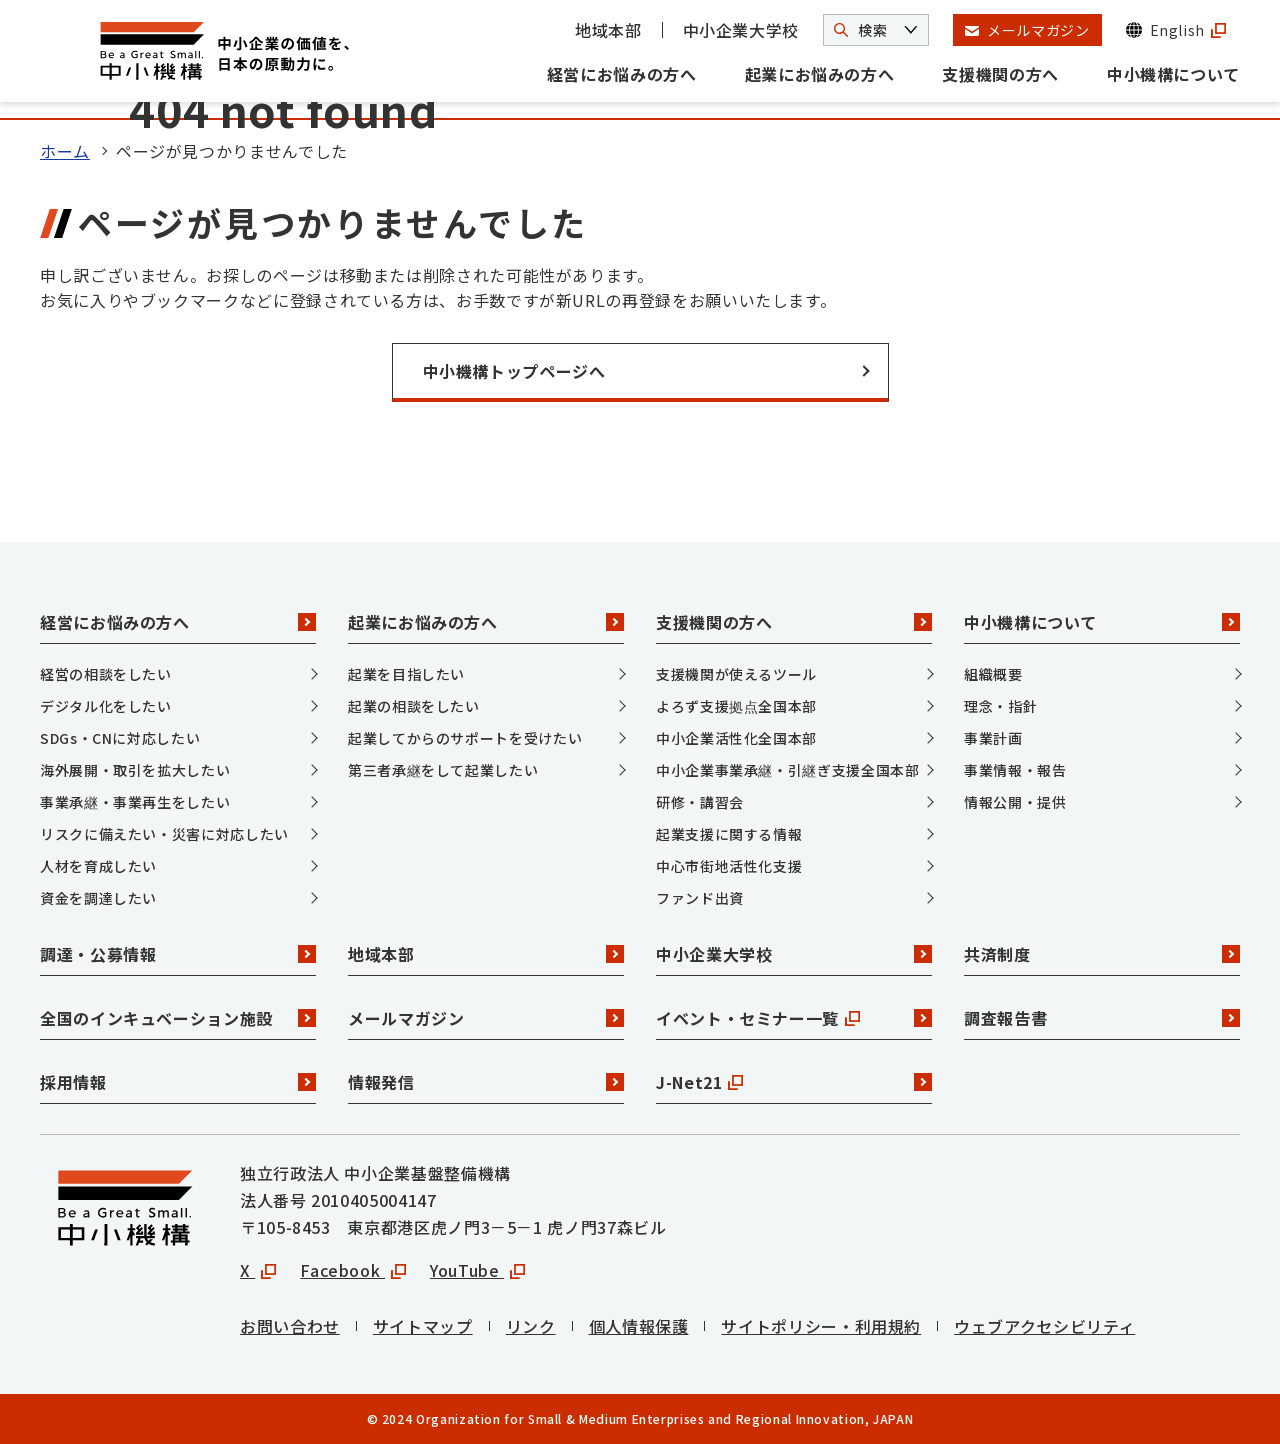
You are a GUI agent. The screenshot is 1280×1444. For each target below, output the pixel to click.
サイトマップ (423, 1326)
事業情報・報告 (1015, 770)
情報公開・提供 (1015, 802)
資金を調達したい (98, 898)
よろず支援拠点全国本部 (736, 706)
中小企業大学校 (741, 30)
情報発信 (486, 1082)
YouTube (477, 1270)
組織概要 (993, 674)
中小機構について (1173, 74)
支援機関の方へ (1000, 74)
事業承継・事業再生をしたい (135, 802)
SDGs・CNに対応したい (120, 738)
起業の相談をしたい (414, 706)
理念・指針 (1000, 706)
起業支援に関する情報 (729, 834)
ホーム (65, 151)
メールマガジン (486, 1018)
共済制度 (1102, 954)
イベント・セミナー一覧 (794, 1018)
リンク (531, 1326)
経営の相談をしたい (106, 674)
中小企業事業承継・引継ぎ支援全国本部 (788, 770)
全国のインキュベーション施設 (178, 1018)
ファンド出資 (700, 898)
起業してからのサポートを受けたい (465, 738)
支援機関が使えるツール (736, 674)
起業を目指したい (406, 674)
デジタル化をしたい (106, 706)
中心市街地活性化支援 (729, 866)
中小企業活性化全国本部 (736, 738)
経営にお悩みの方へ (622, 74)
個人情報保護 (639, 1326)
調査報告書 (1102, 1018)
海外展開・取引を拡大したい (135, 770)
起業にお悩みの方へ (820, 74)
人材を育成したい (98, 866)
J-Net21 (794, 1082)
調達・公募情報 (178, 954)
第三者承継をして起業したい (443, 770)
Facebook (353, 1270)
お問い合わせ (290, 1326)
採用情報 (178, 1082)
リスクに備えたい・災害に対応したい (164, 834)
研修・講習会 (700, 802)
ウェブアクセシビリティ (1044, 1326)
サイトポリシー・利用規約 (821, 1326)
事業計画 (993, 738)
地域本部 (608, 30)
